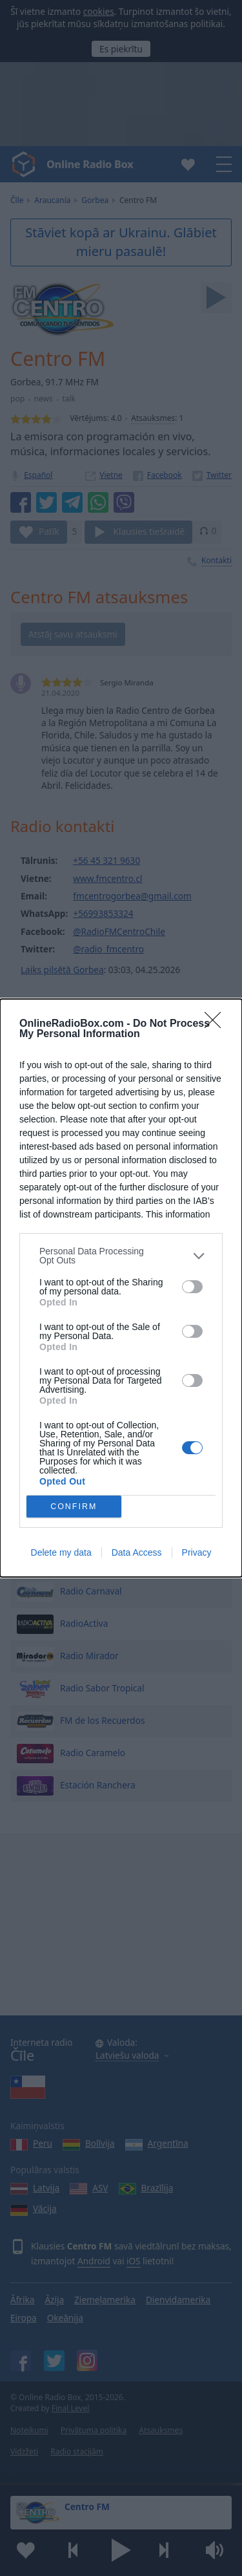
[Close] (217, 1024)
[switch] (192, 1286)
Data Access (137, 1552)
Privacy (197, 1552)
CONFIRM (74, 1507)
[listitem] (121, 1256)
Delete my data (61, 1552)
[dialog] (121, 1288)
